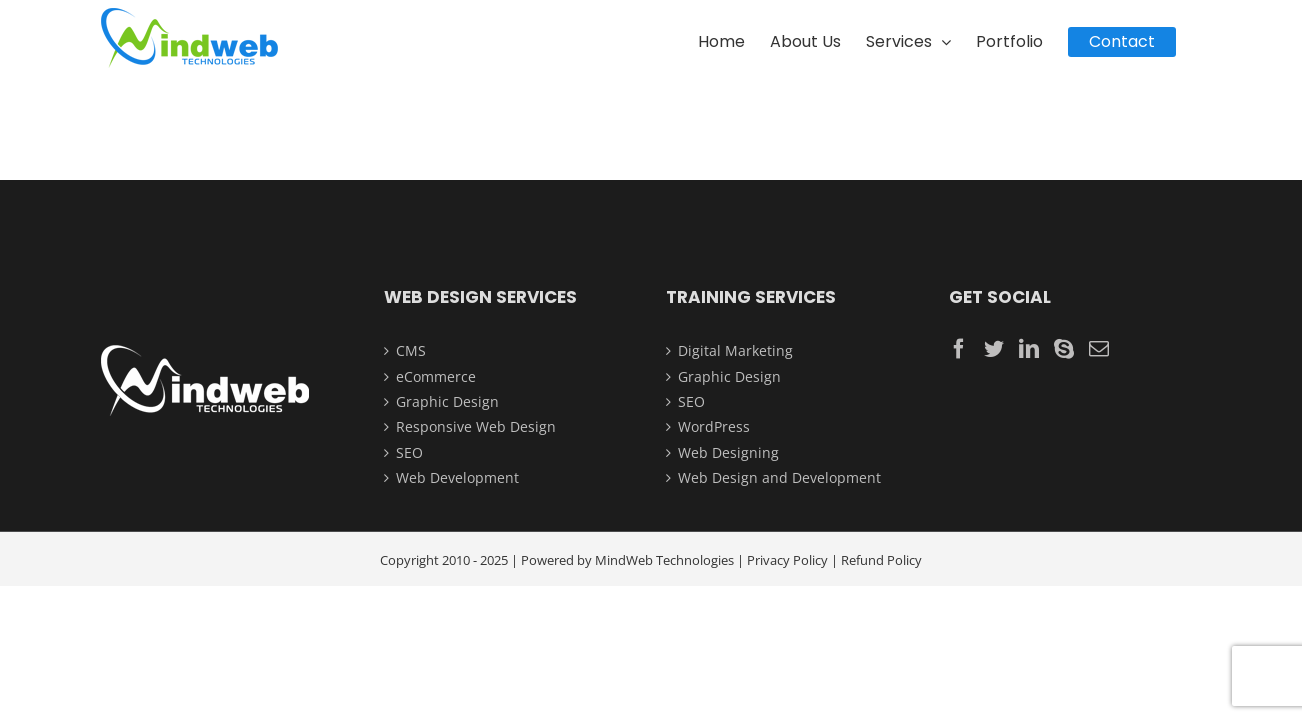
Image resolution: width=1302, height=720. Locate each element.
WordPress (714, 426)
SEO (409, 452)
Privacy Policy (787, 560)
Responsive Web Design (476, 426)
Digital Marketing (735, 350)
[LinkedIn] (1029, 349)
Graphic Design (447, 401)
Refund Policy (881, 560)
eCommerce (436, 376)
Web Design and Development (779, 477)
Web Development (457, 477)
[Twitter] (994, 349)
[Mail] (1099, 349)
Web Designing (728, 452)
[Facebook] (959, 349)
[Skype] (1064, 349)
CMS (411, 350)
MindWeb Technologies (664, 560)
